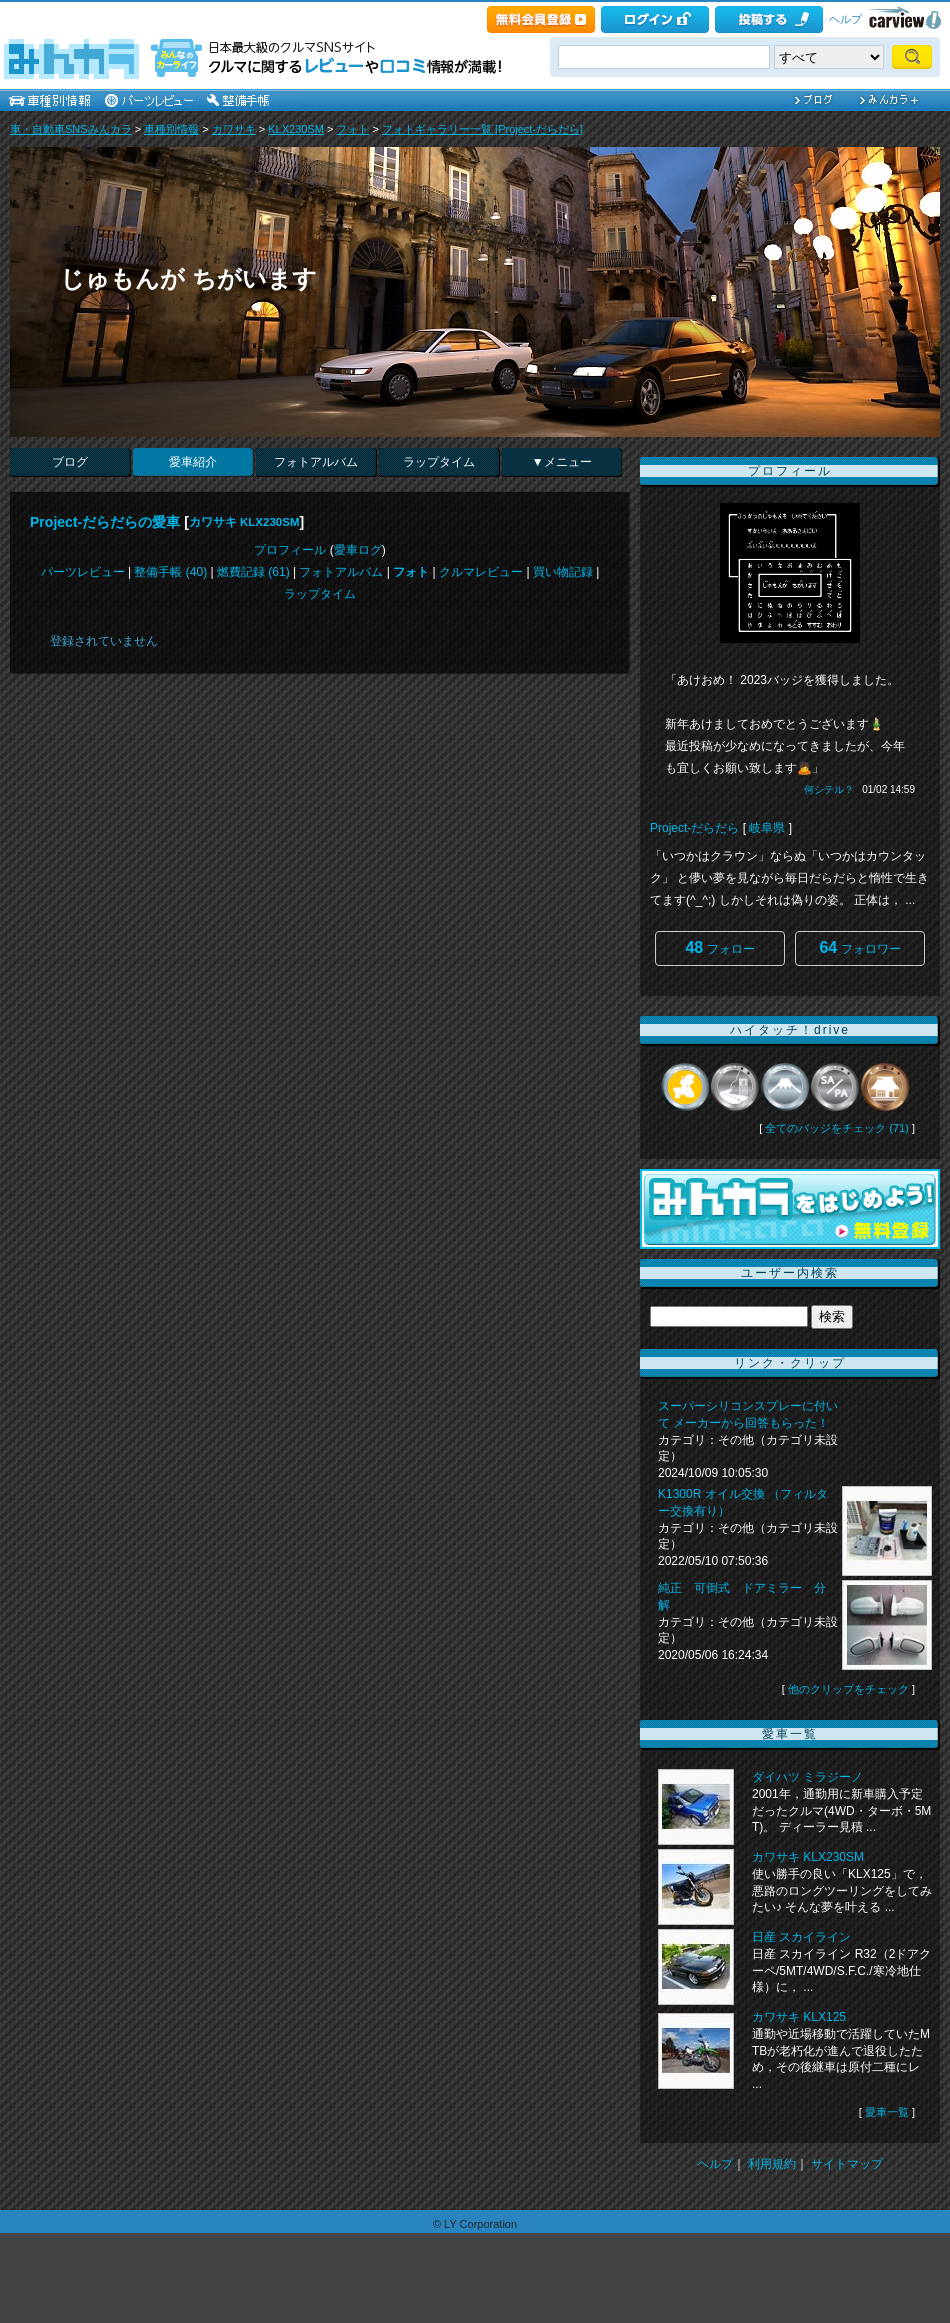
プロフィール (290, 550)
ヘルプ (845, 19)
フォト (352, 129)
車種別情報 (171, 129)
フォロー (719, 947)
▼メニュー (562, 462)
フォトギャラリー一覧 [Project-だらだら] (482, 129)
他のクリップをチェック (848, 1689)
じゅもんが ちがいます (188, 278)
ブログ (70, 462)
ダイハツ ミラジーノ (807, 1777)
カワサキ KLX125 (799, 2017)
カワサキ (234, 129)
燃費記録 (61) (253, 572)
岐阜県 (767, 828)
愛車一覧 (887, 2112)
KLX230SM (296, 129)
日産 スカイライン (801, 1937)
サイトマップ (847, 2164)
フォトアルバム (316, 462)
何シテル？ (829, 789)
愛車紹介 (193, 462)
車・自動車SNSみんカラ (71, 129)
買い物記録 (563, 572)
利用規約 (772, 2164)
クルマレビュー (481, 572)
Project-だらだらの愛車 (105, 522)
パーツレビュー (83, 572)
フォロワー (859, 947)
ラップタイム (439, 462)
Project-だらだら (694, 828)
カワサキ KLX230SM (244, 522)
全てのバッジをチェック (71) (837, 1128)
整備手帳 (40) (170, 572)
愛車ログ (358, 550)
